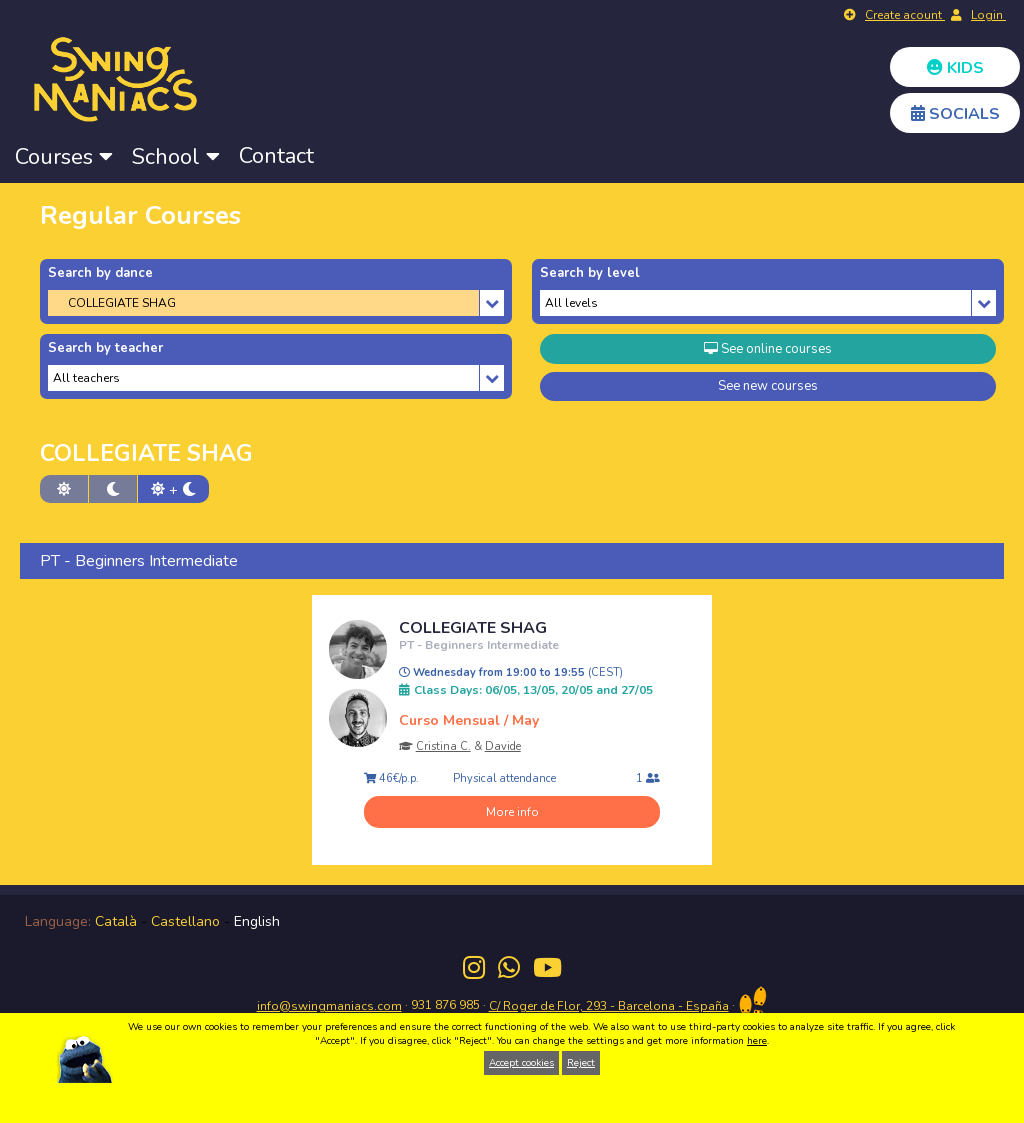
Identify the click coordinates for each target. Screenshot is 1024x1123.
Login (988, 15)
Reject (581, 1063)
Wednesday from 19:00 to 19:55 (511, 673)
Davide (503, 746)
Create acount (905, 15)
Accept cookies (521, 1063)
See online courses (768, 349)
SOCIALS (955, 114)
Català (116, 921)
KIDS (955, 68)
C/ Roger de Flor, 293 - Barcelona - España (609, 1006)
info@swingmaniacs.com (329, 1006)
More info (512, 812)
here (757, 1041)
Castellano (185, 921)
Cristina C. (443, 746)
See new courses (768, 386)
